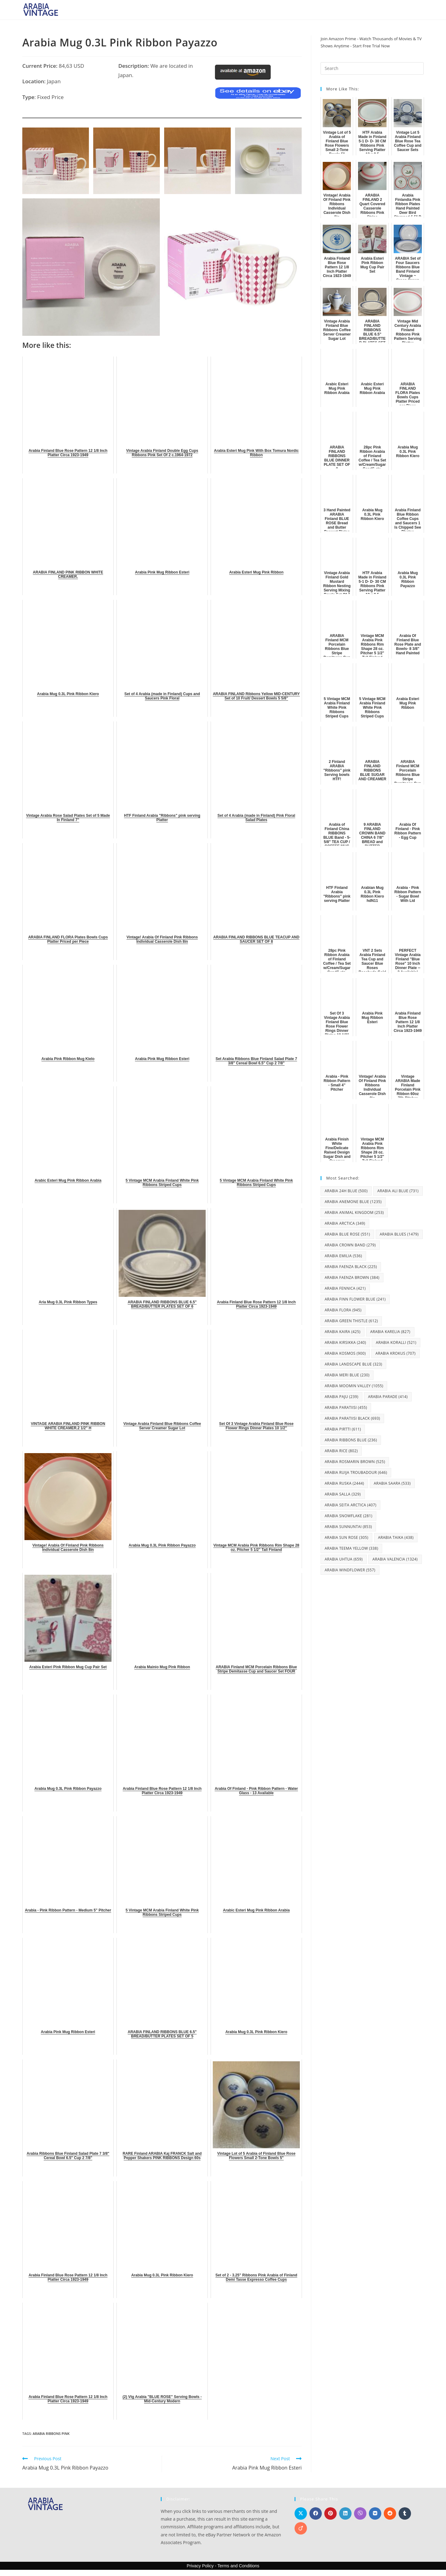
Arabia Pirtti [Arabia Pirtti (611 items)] (343, 1429)
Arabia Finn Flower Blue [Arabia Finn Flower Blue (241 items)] (355, 1299)
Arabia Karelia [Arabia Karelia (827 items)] (390, 1331)
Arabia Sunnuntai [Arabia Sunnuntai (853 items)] (348, 1526)
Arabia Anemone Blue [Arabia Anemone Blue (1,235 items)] (353, 1201)
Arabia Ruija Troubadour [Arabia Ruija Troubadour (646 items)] (356, 1472)
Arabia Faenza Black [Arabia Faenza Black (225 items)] (351, 1266)
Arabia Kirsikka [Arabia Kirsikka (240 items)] (345, 1342)
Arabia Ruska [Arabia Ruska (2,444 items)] (344, 1483)
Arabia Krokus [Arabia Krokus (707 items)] (395, 1353)
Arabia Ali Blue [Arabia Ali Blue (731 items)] (397, 1190)
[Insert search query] (372, 68)
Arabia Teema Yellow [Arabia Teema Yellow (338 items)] (351, 1548)
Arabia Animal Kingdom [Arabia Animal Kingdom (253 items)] (354, 1212)
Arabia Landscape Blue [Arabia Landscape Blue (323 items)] (353, 1364)
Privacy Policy (200, 2565)
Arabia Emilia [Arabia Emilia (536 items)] (343, 1255)
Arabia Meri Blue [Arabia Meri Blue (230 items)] (347, 1375)
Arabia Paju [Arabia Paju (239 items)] (341, 1396)
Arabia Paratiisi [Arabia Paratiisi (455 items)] (346, 1407)
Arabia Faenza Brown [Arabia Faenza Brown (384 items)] (352, 1277)
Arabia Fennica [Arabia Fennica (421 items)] (345, 1288)
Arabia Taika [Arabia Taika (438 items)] (396, 1537)
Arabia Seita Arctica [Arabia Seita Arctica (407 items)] (350, 1505)
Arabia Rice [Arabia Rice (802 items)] (341, 1450)
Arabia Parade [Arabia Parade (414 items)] (388, 1396)
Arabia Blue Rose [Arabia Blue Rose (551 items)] (347, 1234)
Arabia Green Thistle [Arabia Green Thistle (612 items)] (351, 1320)
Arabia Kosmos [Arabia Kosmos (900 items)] (345, 1353)
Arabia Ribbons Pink (51, 2433)
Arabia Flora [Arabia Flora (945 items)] (343, 1310)
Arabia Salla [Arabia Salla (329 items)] (343, 1494)
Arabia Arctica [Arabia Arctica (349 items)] (345, 1223)
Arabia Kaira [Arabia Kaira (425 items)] (343, 1331)
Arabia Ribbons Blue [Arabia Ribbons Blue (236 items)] (351, 1440)
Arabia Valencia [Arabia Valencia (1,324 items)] (395, 1559)
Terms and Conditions (238, 2565)
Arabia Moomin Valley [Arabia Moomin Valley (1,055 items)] (354, 1385)
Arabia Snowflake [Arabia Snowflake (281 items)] (348, 1515)
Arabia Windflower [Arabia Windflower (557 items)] (350, 1570)
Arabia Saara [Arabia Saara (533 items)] (392, 1483)
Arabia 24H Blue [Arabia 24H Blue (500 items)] (346, 1190)
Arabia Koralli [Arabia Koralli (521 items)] (396, 1342)
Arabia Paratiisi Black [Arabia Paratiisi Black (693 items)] (352, 1418)
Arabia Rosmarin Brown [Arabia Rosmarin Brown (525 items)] (355, 1461)
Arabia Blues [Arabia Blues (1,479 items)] (399, 1234)
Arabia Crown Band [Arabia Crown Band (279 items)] (350, 1245)
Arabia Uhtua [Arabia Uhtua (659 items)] (344, 1559)
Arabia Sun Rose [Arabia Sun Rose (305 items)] (346, 1537)
